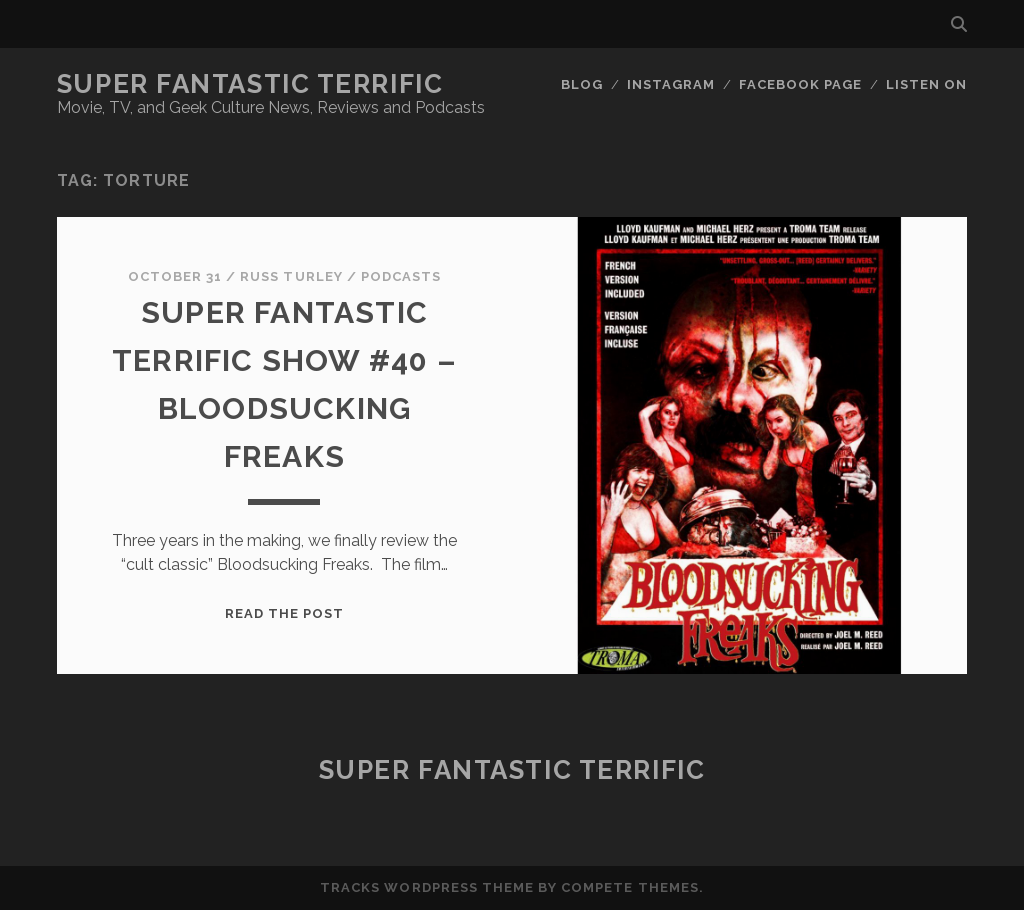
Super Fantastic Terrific (250, 84)
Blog (582, 84)
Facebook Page (801, 84)
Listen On (926, 84)
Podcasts (401, 276)
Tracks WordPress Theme (427, 887)
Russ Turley (291, 276)
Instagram (671, 84)
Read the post (285, 613)
